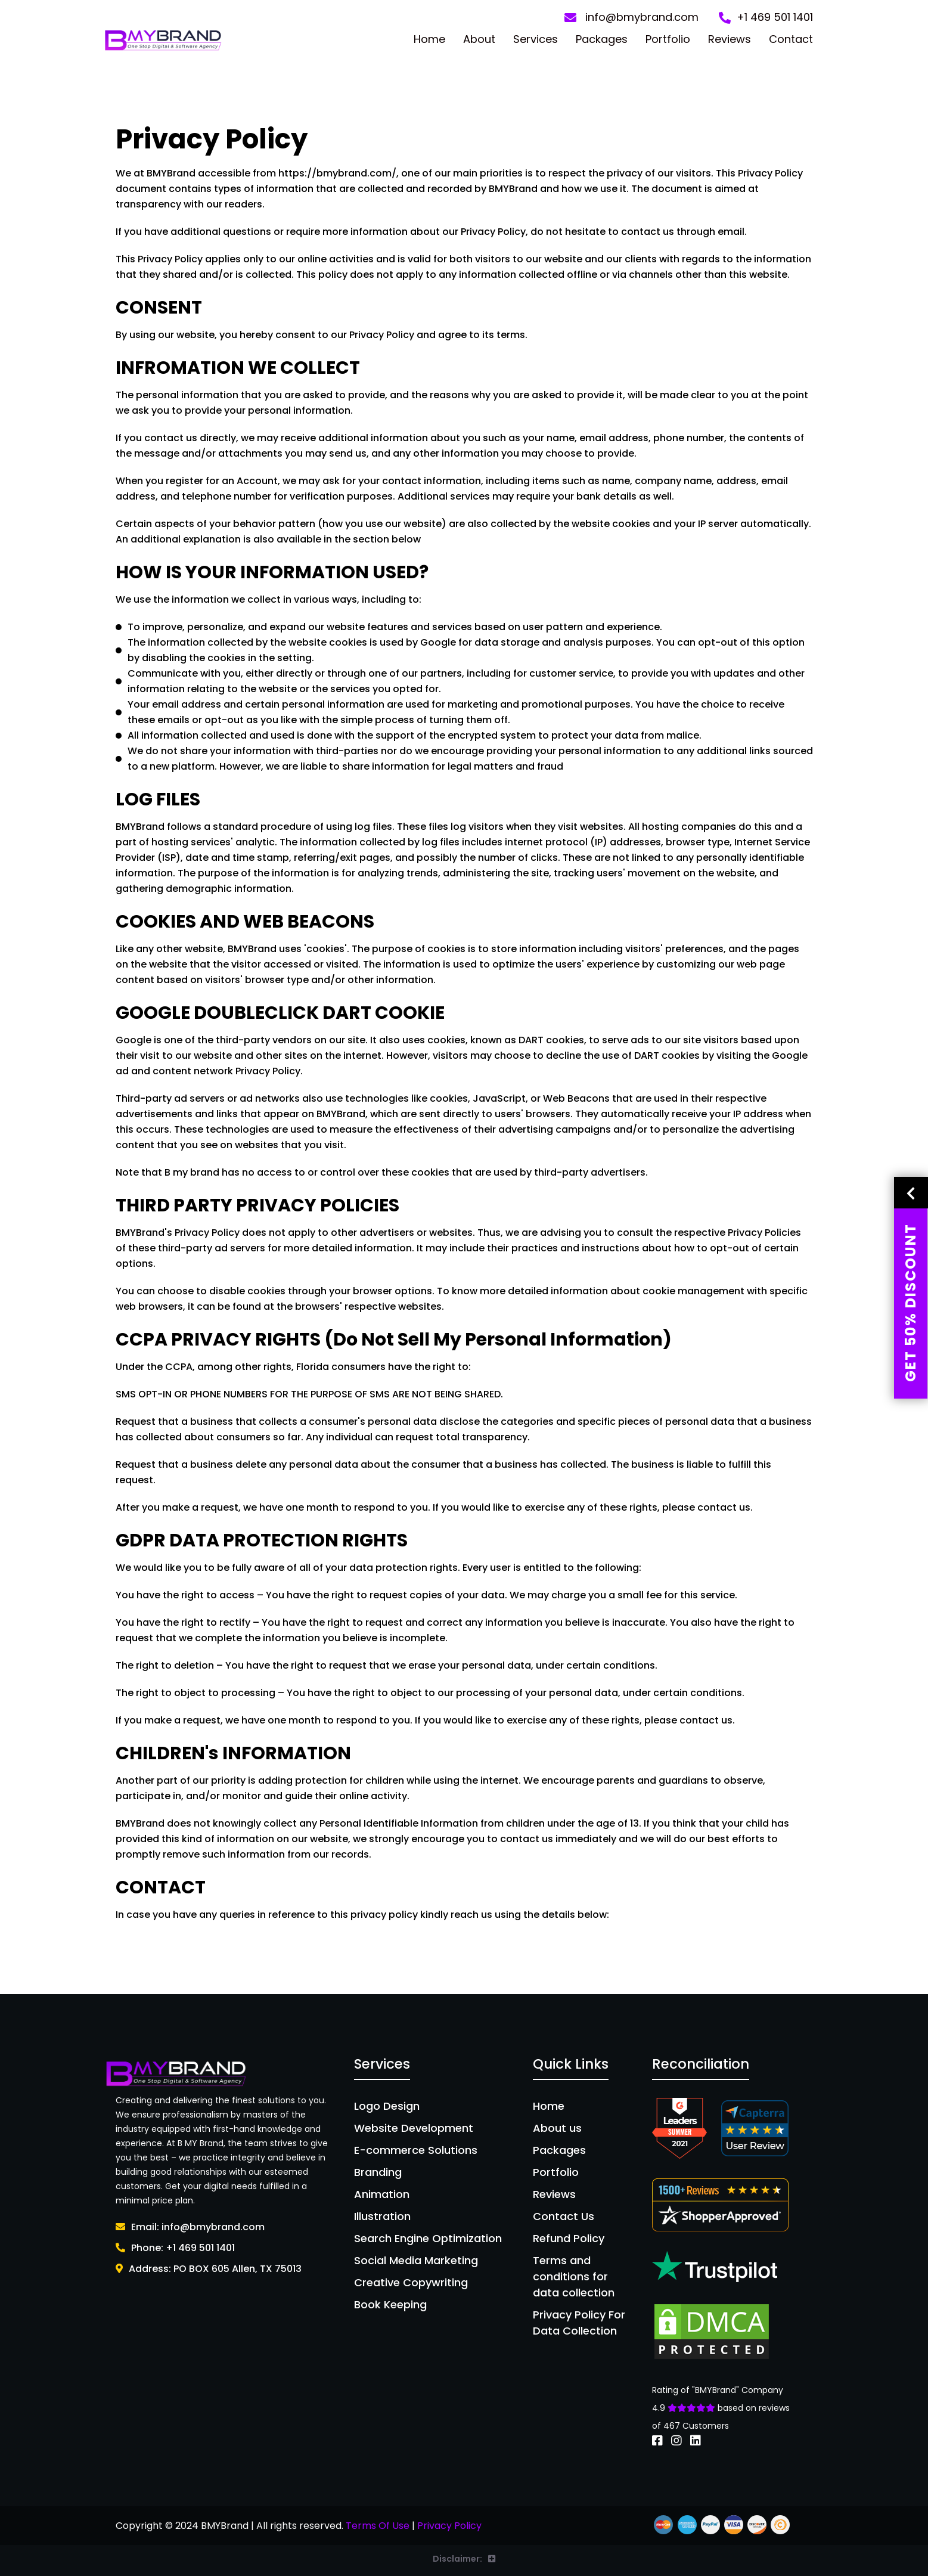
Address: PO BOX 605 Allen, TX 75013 (209, 2268)
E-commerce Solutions (415, 2150)
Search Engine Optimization (428, 2238)
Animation (381, 2194)
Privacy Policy (449, 2525)
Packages (602, 39)
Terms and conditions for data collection (573, 2276)
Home (429, 39)
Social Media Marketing (416, 2260)
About (479, 39)
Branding (378, 2172)
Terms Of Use (377, 2525)
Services (535, 39)
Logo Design (387, 2105)
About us (557, 2128)
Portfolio (667, 39)
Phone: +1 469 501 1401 (175, 2247)
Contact (791, 39)
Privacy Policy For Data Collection (579, 2322)
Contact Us (563, 2216)
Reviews (729, 39)
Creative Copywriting (411, 2282)
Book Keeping (390, 2304)
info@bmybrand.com (631, 18)
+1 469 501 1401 (766, 18)
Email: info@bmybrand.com (190, 2226)
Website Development (413, 2128)
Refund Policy (568, 2238)
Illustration (382, 2216)
